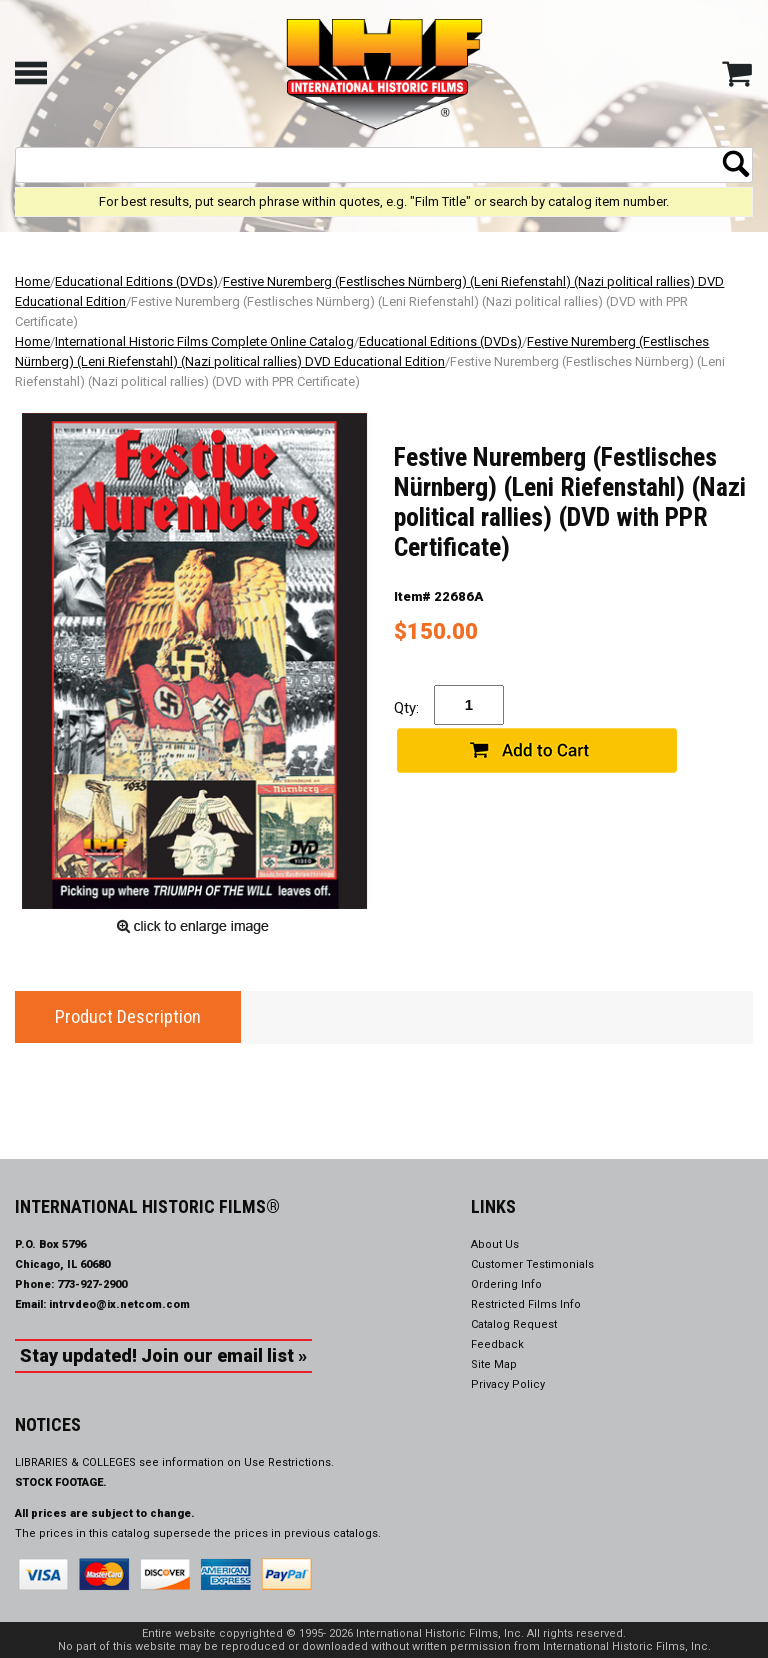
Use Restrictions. (289, 1462)
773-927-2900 (92, 1284)
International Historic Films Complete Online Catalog (204, 341)
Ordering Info (506, 1284)
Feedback (497, 1344)
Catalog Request (514, 1324)
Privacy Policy (508, 1384)
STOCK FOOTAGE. (61, 1482)
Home (32, 281)
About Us (495, 1244)
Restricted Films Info (526, 1304)
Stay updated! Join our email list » (163, 1355)
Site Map (494, 1364)
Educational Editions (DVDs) (136, 281)
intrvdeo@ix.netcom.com (119, 1304)
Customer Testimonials (532, 1264)
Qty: (406, 708)
